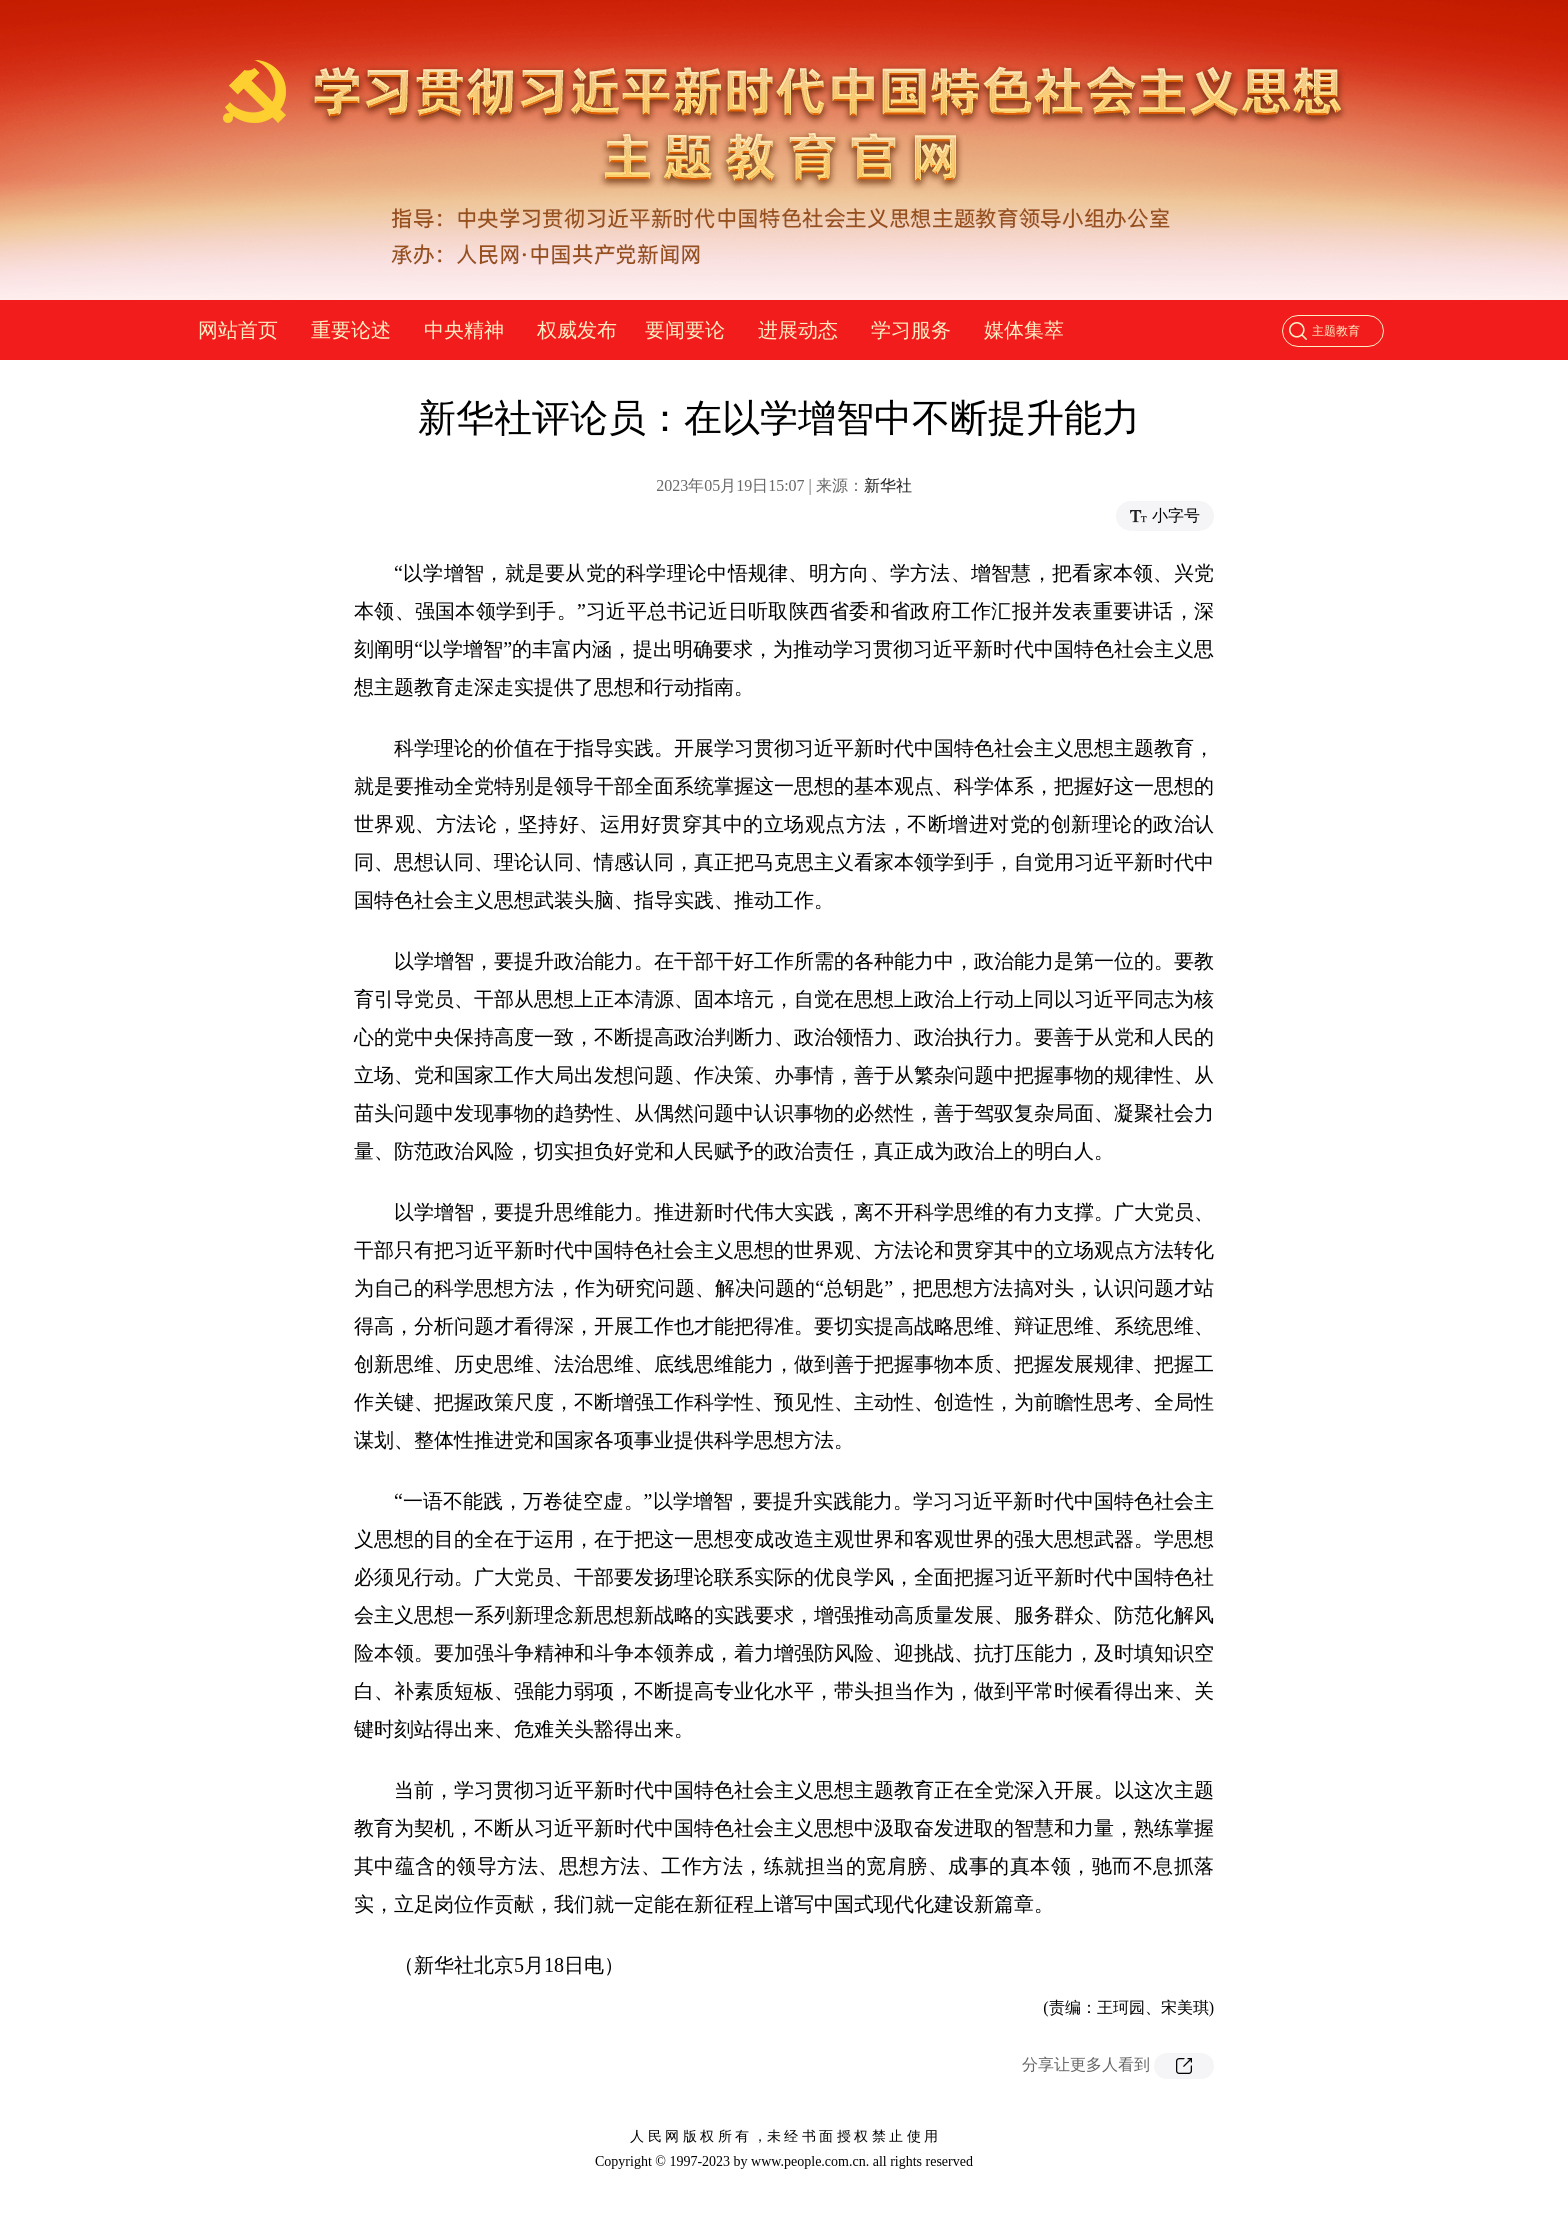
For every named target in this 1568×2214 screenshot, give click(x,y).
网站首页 (238, 330)
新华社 (888, 485)
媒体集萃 (1024, 330)
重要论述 (351, 330)
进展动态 (798, 330)
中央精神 (464, 330)
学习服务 (911, 330)
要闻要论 (685, 330)
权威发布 (577, 330)
